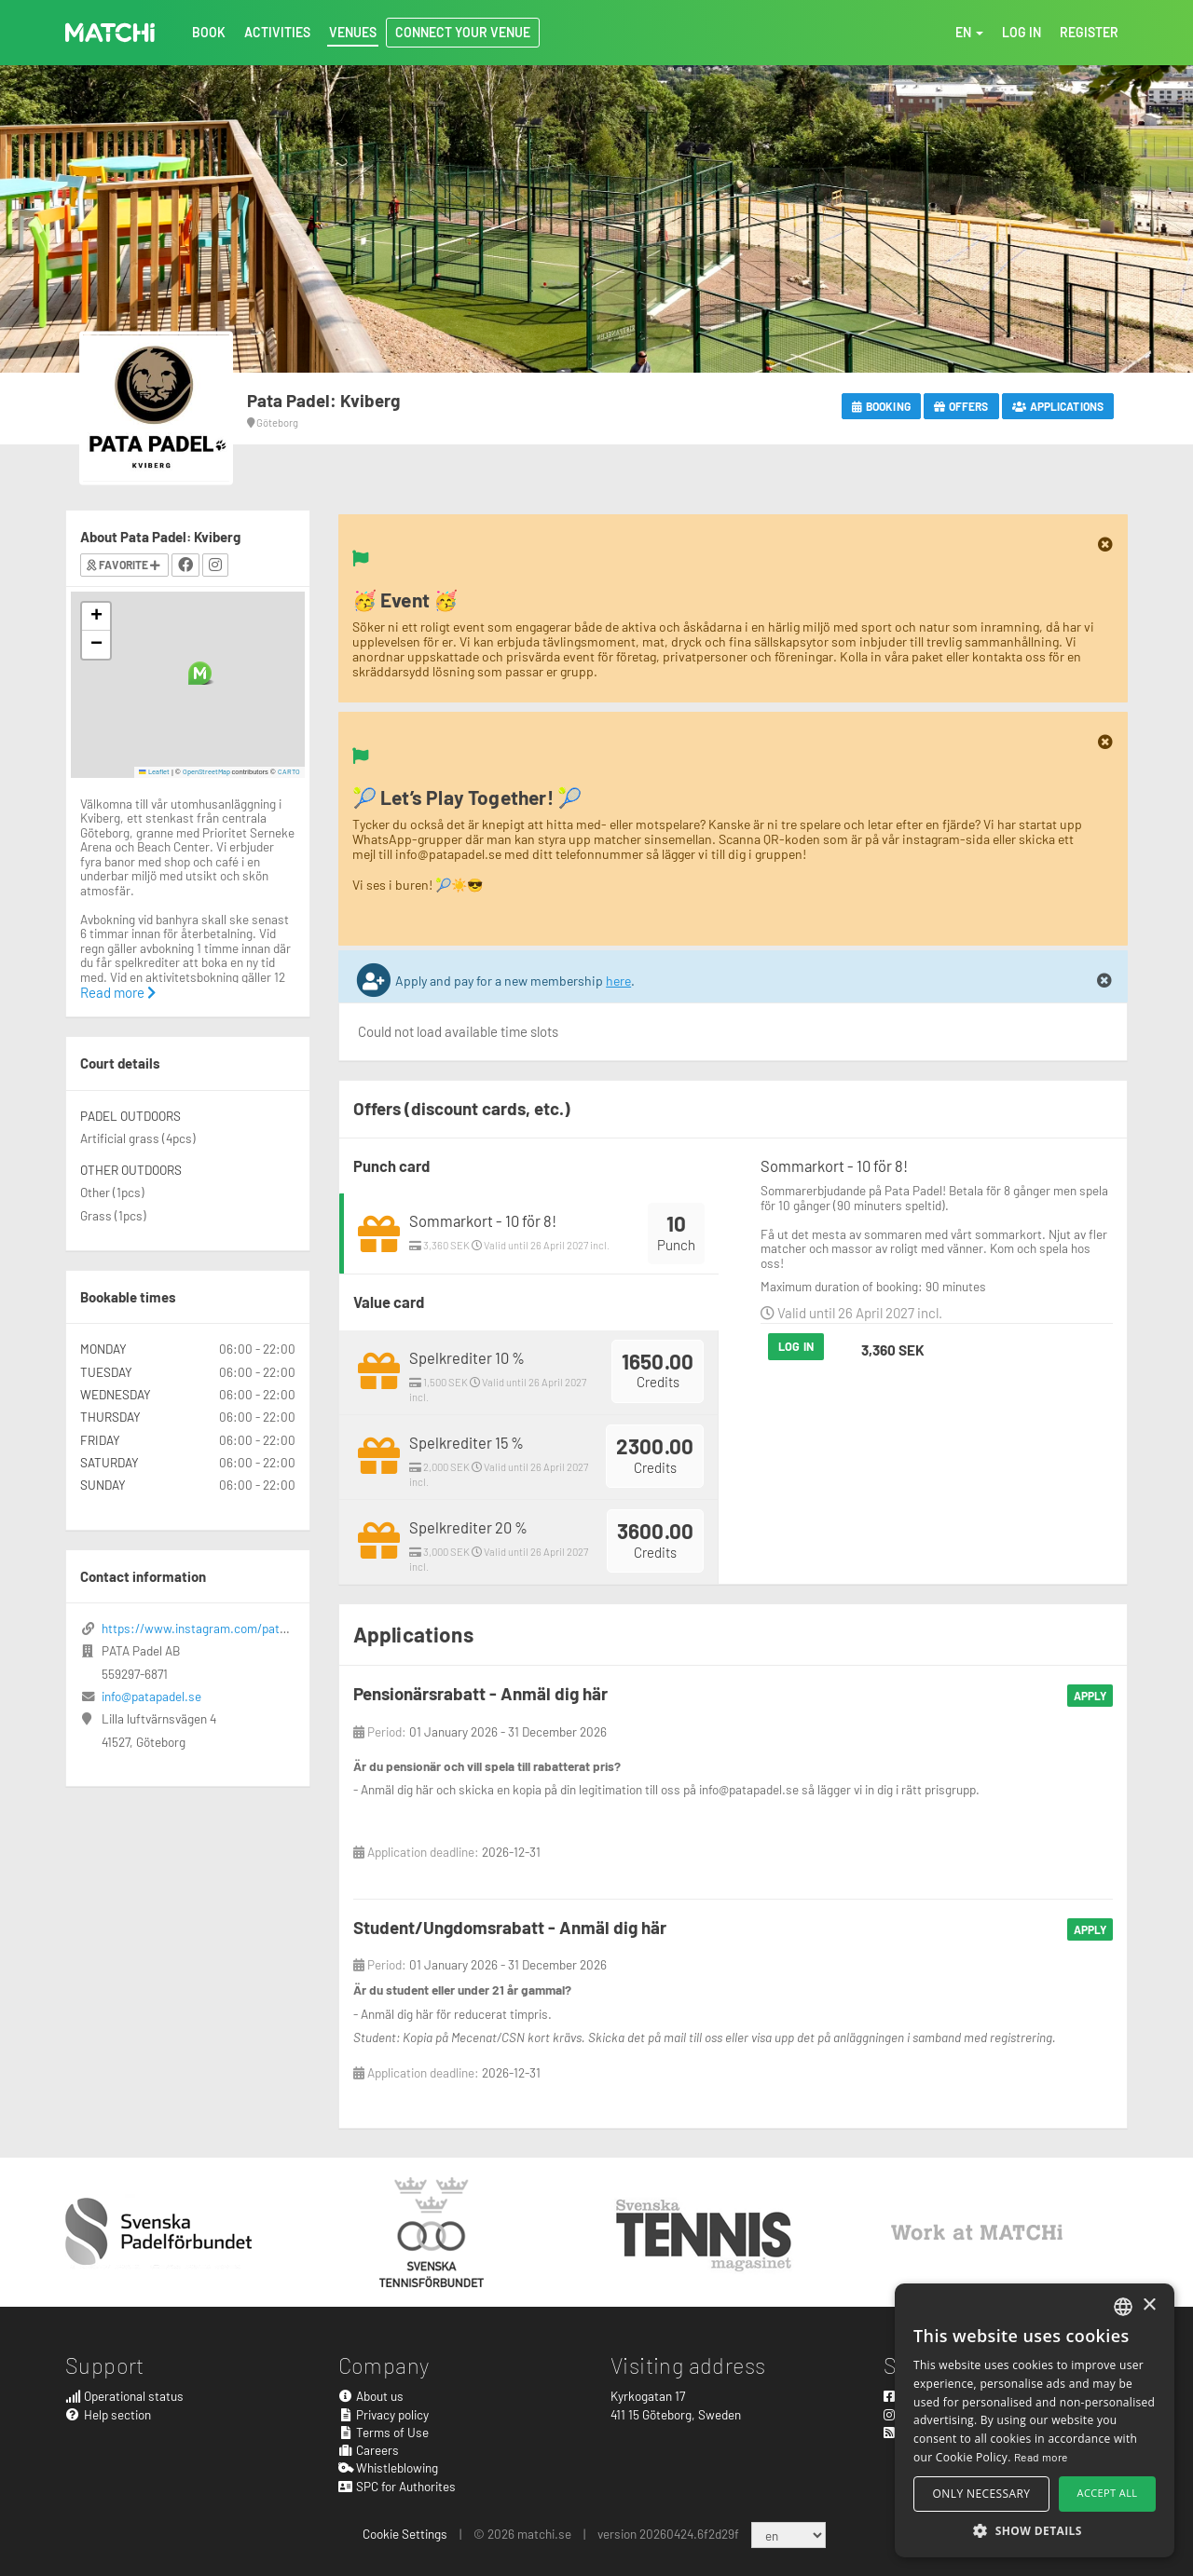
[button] (200, 673)
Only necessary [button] (982, 2493)
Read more (118, 992)
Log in (796, 1346)
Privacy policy (384, 2414)
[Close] (1105, 545)
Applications (1058, 406)
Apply (1090, 1695)
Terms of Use (384, 2432)
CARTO (289, 771)
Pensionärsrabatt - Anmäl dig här (480, 1693)
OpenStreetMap (206, 771)
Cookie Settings (405, 2534)
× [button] (1149, 2305)
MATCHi (110, 32)
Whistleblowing (388, 2467)
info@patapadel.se (151, 1696)
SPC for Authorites (397, 2486)
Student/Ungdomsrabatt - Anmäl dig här (509, 1927)
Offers (961, 406)
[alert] (1034, 2420)
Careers (369, 2450)
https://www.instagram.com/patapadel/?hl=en (228, 1628)
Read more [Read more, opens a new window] (1041, 2456)
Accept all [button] (1107, 2493)
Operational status (124, 2396)
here (618, 980)
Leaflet (154, 771)
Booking (881, 406)
